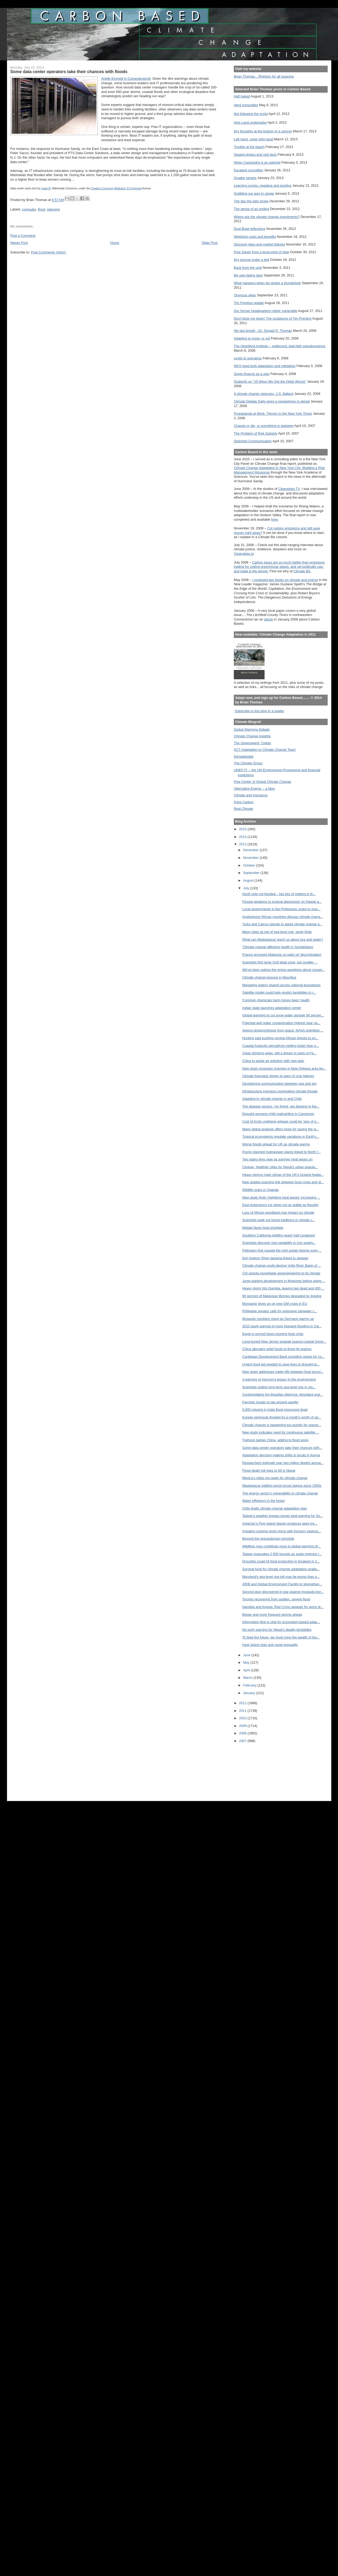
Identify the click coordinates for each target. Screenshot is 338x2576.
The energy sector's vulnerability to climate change (280, 1493)
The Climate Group (248, 763)
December (251, 850)
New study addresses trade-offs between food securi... (283, 1372)
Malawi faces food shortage (262, 1228)
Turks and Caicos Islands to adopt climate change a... (282, 924)
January (249, 1693)
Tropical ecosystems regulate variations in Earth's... (280, 1137)
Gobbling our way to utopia (254, 193)
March (248, 1678)
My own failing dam (248, 275)
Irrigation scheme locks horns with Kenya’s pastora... (281, 1531)
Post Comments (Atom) (48, 252)
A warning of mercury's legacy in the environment (279, 1379)
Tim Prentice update (249, 303)
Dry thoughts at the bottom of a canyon (263, 131)
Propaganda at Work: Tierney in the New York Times (273, 414)
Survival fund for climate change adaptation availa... (281, 1569)
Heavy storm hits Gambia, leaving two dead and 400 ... (283, 1288)
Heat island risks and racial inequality (270, 1645)
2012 (243, 1703)
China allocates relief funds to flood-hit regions (276, 1349)
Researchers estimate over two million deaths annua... (282, 1463)
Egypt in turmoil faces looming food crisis (273, 1334)
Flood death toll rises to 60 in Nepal (268, 1470)
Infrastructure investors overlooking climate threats (280, 1091)
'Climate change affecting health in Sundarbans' (278, 947)
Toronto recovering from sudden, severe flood (276, 1599)
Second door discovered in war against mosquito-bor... (283, 1592)
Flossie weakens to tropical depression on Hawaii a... (282, 902)
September (252, 873)
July (246, 888)
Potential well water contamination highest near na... (281, 1023)
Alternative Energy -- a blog (254, 789)
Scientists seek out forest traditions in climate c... (278, 1220)
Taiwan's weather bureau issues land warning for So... (282, 1516)
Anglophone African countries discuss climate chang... (282, 917)
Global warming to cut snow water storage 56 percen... (283, 1015)
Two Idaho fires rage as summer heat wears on (277, 1159)
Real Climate (243, 809)
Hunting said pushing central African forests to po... (280, 1038)
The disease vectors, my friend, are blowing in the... (280, 1106)
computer (29, 209)
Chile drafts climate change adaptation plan (274, 1508)
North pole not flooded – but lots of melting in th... (279, 894)
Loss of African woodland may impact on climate (278, 1213)
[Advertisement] (258, 1768)
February (250, 1685)
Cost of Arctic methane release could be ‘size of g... (280, 1121)
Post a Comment (23, 236)
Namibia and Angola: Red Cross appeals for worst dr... (283, 1607)
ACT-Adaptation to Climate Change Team (265, 750)
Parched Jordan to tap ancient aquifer (270, 1402)
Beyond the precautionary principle (268, 1539)
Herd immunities (246, 105)
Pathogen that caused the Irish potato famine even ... (282, 1250)
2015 (243, 829)
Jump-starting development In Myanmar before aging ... (283, 1281)
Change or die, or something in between (264, 426)
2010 (243, 1718)
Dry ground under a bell (251, 260)
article (268, 619)
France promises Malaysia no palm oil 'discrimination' (282, 955)
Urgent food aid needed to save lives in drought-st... (281, 1364)
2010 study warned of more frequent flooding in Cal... (282, 1326)
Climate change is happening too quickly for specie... (281, 1425)
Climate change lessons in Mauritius (269, 977)
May (247, 1662)
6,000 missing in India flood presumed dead (275, 1410)
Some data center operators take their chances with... (282, 1448)
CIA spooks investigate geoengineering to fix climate (281, 1273)
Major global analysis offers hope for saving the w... (280, 1129)
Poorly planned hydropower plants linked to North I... (281, 1152)
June (247, 1655)
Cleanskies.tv (244, 554)
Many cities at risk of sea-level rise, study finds (277, 932)
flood (41, 209)
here (274, 519)
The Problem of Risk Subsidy (255, 433)
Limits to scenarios (248, 358)
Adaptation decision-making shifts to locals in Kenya (281, 1455)
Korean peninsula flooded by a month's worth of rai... (281, 1417)
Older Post (210, 243)
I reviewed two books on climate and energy (285, 580)
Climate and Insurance (250, 795)
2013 (243, 844)
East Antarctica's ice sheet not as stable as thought (280, 1205)
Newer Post (19, 243)
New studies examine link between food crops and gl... (283, 1182)
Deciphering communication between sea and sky (279, 1084)
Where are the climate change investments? (267, 217)
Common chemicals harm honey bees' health (276, 1000)
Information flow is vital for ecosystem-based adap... (281, 1622)
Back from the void (248, 268)
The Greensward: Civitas (252, 743)
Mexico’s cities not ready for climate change (275, 1478)
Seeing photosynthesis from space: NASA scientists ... (282, 1030)
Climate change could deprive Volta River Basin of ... (281, 1265)
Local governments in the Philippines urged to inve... (281, 909)
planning (53, 209)
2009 (243, 1726)
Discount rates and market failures (259, 244)
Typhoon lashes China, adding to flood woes (275, 1440)
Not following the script (251, 114)
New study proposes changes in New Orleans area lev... (284, 1068)
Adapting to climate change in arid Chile (272, 1099)
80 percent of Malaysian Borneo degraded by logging (282, 1296)
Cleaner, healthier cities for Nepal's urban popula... (280, 1167)
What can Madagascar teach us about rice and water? (282, 939)
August (248, 880)
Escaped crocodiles (248, 170)
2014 (243, 837)
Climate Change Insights (252, 736)
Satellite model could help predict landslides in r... (279, 992)
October (249, 865)
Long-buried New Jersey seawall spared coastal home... (284, 1341)
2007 (243, 1741)
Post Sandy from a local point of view (261, 252)
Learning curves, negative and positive (262, 185)
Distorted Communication (253, 441)
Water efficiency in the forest (263, 1501)
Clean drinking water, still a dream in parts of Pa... (279, 1053)
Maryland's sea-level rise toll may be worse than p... (281, 1577)
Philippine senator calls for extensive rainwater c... (279, 1311)
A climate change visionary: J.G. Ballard (263, 394)
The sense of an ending (251, 209)
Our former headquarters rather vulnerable (265, 311)
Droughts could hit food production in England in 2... (281, 1561)
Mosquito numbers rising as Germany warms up (278, 1319)
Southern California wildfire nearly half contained (278, 1235)
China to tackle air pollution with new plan (273, 1061)
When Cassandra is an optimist (257, 162)
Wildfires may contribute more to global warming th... (281, 1546)
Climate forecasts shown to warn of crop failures (278, 1076)
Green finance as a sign (252, 374)
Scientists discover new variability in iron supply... (279, 1243)
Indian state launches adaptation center (271, 1008)
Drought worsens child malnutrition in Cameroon (278, 1114)
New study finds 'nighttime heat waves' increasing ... (281, 1197)
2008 (243, 1733)
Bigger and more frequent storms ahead (272, 1615)
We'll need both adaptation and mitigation (265, 366)
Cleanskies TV (289, 489)
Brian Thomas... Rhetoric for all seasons (264, 76)
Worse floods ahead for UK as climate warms (276, 1144)
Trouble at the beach (249, 147)
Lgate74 (46, 188)
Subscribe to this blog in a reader (259, 711)
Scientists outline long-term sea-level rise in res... (279, 1387)
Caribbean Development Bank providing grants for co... (283, 1357)
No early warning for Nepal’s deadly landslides (276, 1630)
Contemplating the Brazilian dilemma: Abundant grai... (282, 1394)
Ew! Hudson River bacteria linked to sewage (275, 1258)
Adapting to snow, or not (252, 338)
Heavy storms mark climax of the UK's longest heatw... (283, 1175)
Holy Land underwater (250, 122)
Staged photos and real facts (255, 155)
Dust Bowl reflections (249, 229)
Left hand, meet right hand (253, 139)
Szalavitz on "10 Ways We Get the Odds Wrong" (270, 381)
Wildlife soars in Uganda (260, 1190)
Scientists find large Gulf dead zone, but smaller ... (280, 962)
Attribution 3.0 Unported (128, 188)
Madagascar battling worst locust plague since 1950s (282, 1486)
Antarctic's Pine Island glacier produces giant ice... (279, 1523)
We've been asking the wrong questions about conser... (283, 970)
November (251, 858)
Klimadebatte (243, 756)
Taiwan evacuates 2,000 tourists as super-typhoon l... (282, 1554)
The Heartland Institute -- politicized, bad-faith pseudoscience (279, 346)
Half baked (242, 96)
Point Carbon (243, 802)
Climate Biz (301, 571)
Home (114, 243)
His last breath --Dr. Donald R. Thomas (263, 331)
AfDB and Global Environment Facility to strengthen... (282, 1584)
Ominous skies (245, 295)
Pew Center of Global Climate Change (262, 782)
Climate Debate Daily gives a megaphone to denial (272, 401)
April (247, 1670)
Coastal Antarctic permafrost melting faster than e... (280, 1046)
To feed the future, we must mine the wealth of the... (281, 1637)
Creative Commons (102, 188)
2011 (243, 1711)
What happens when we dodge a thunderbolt (267, 283)
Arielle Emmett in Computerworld (125, 79)
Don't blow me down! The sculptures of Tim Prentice (272, 318)
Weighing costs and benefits (255, 237)
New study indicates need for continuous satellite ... (280, 1432)
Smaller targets (245, 178)
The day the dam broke (251, 201)
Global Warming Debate (252, 729)
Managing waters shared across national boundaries (281, 985)
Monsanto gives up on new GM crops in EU (274, 1304)
